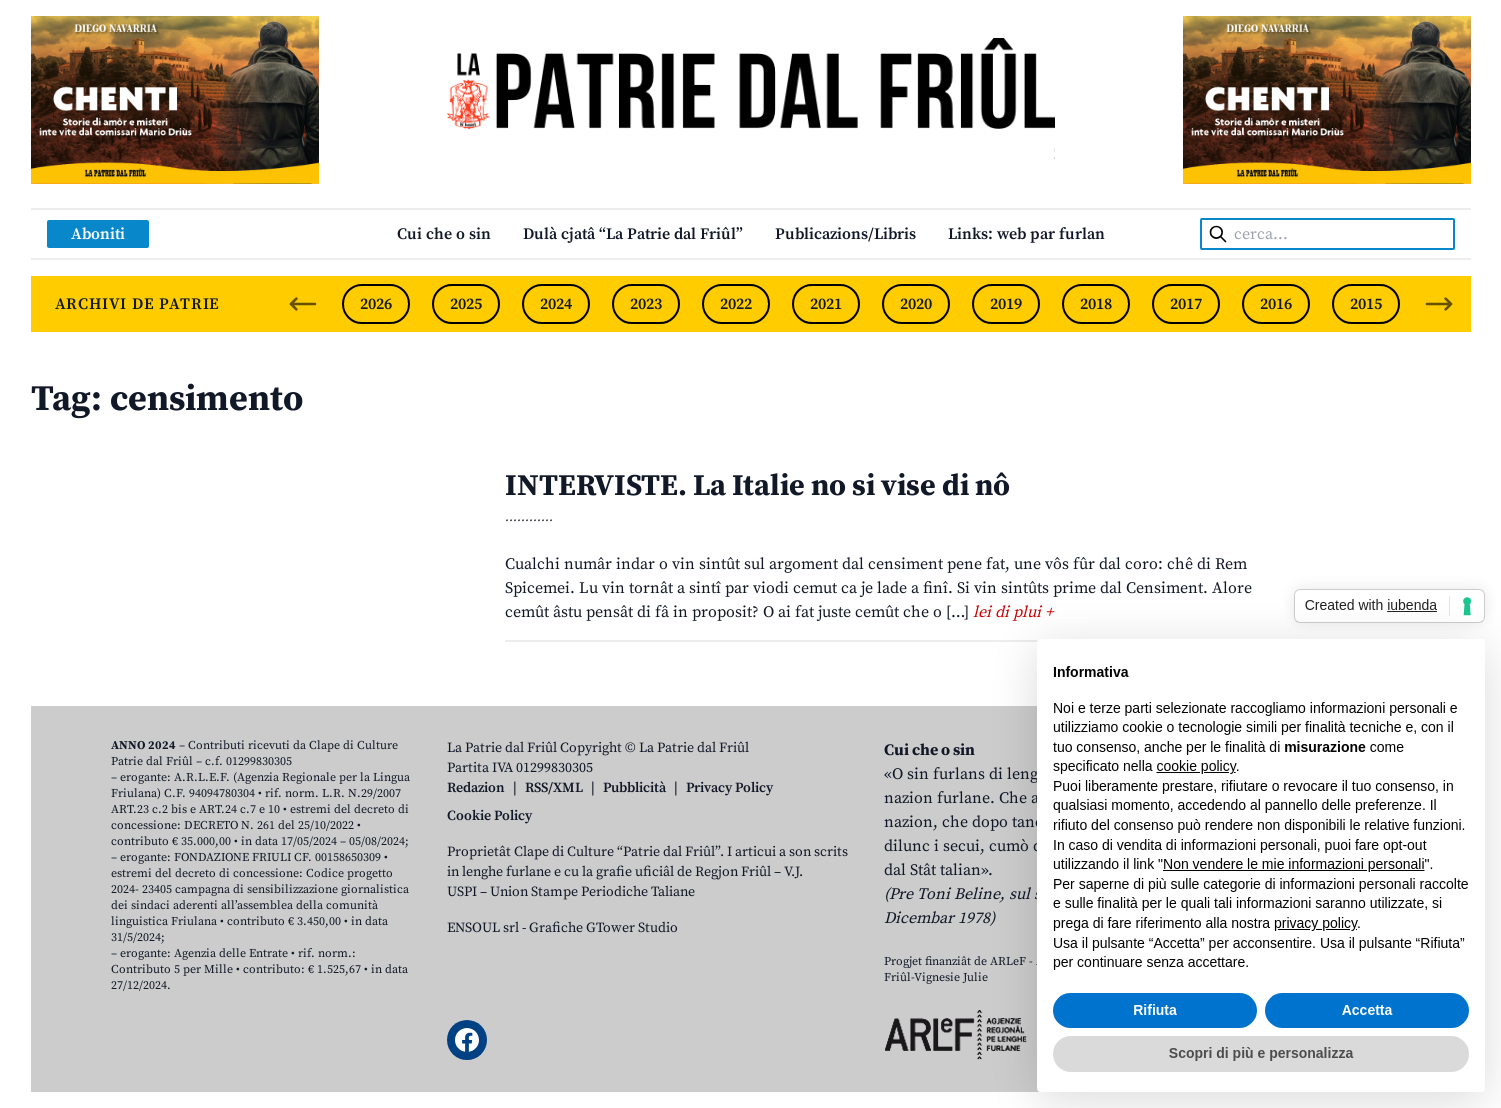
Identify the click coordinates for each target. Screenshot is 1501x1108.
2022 (736, 304)
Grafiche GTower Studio (603, 928)
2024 (556, 304)
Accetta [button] (1367, 1010)
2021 (826, 304)
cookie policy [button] (1196, 766)
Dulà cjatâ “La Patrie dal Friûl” (633, 234)
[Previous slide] (303, 304)
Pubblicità (634, 788)
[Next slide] (1439, 304)
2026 (376, 304)
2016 (1276, 304)
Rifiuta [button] (1155, 1010)
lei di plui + (1013, 612)
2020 (916, 304)
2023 (646, 304)
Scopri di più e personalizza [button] (1261, 1053)
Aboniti (98, 234)
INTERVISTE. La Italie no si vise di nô (757, 486)
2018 (1096, 304)
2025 (466, 304)
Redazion (476, 788)
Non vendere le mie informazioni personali (1293, 864)
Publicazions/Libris (845, 234)
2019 (1006, 304)
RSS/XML (554, 788)
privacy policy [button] (1315, 923)
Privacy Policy (729, 788)
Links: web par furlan (1026, 234)
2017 (1186, 304)
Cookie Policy (489, 816)
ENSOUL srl (483, 928)
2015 (1366, 304)
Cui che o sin (444, 234)
